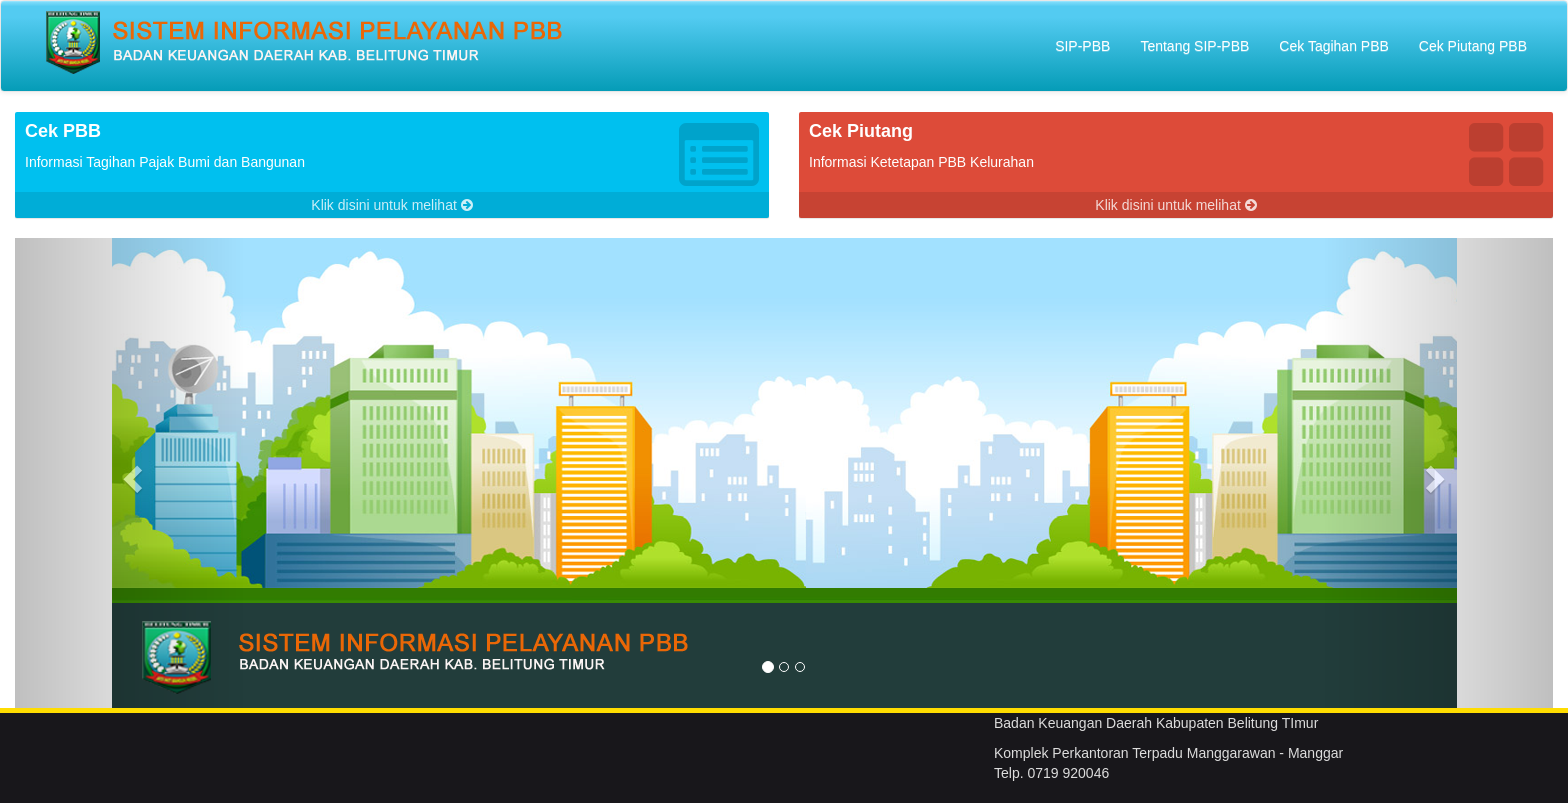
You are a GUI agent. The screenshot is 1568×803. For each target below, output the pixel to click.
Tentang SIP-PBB (1194, 46)
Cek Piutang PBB (1473, 46)
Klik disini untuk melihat (391, 205)
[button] (130, 473)
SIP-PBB (1082, 46)
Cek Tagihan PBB (1333, 46)
